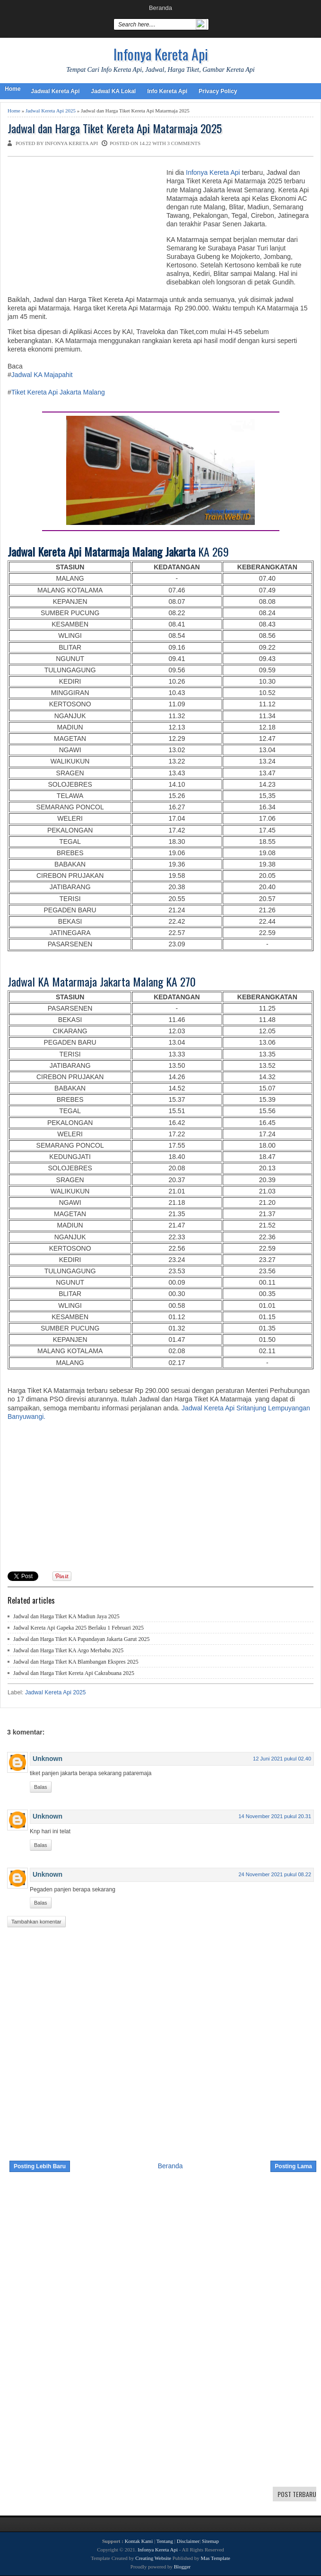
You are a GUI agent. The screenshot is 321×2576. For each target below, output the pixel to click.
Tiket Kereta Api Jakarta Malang (58, 392)
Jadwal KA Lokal (113, 91)
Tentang (164, 2541)
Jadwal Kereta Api (55, 91)
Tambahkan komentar (36, 1921)
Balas (40, 1787)
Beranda (160, 7)
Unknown (47, 1758)
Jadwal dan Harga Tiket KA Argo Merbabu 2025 (68, 1650)
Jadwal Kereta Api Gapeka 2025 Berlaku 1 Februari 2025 (78, 1627)
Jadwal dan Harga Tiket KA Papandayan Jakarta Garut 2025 (81, 1639)
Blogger (182, 2566)
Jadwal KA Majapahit (42, 374)
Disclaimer (188, 2541)
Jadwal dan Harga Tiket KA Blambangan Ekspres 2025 (76, 1661)
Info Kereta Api (167, 91)
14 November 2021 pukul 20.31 (275, 1816)
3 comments (184, 143)
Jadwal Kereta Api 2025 (51, 110)
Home (12, 89)
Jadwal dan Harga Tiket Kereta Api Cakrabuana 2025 (73, 1673)
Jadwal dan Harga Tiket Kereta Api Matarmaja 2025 (115, 128)
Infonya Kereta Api (160, 54)
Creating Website (153, 2558)
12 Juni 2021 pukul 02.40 (282, 1758)
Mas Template (215, 2558)
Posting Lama (293, 2166)
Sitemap (210, 2541)
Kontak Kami (139, 2541)
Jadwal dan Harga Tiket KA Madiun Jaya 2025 (66, 1616)
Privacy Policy (218, 91)
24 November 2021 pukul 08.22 (275, 1874)
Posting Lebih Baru (40, 2166)
